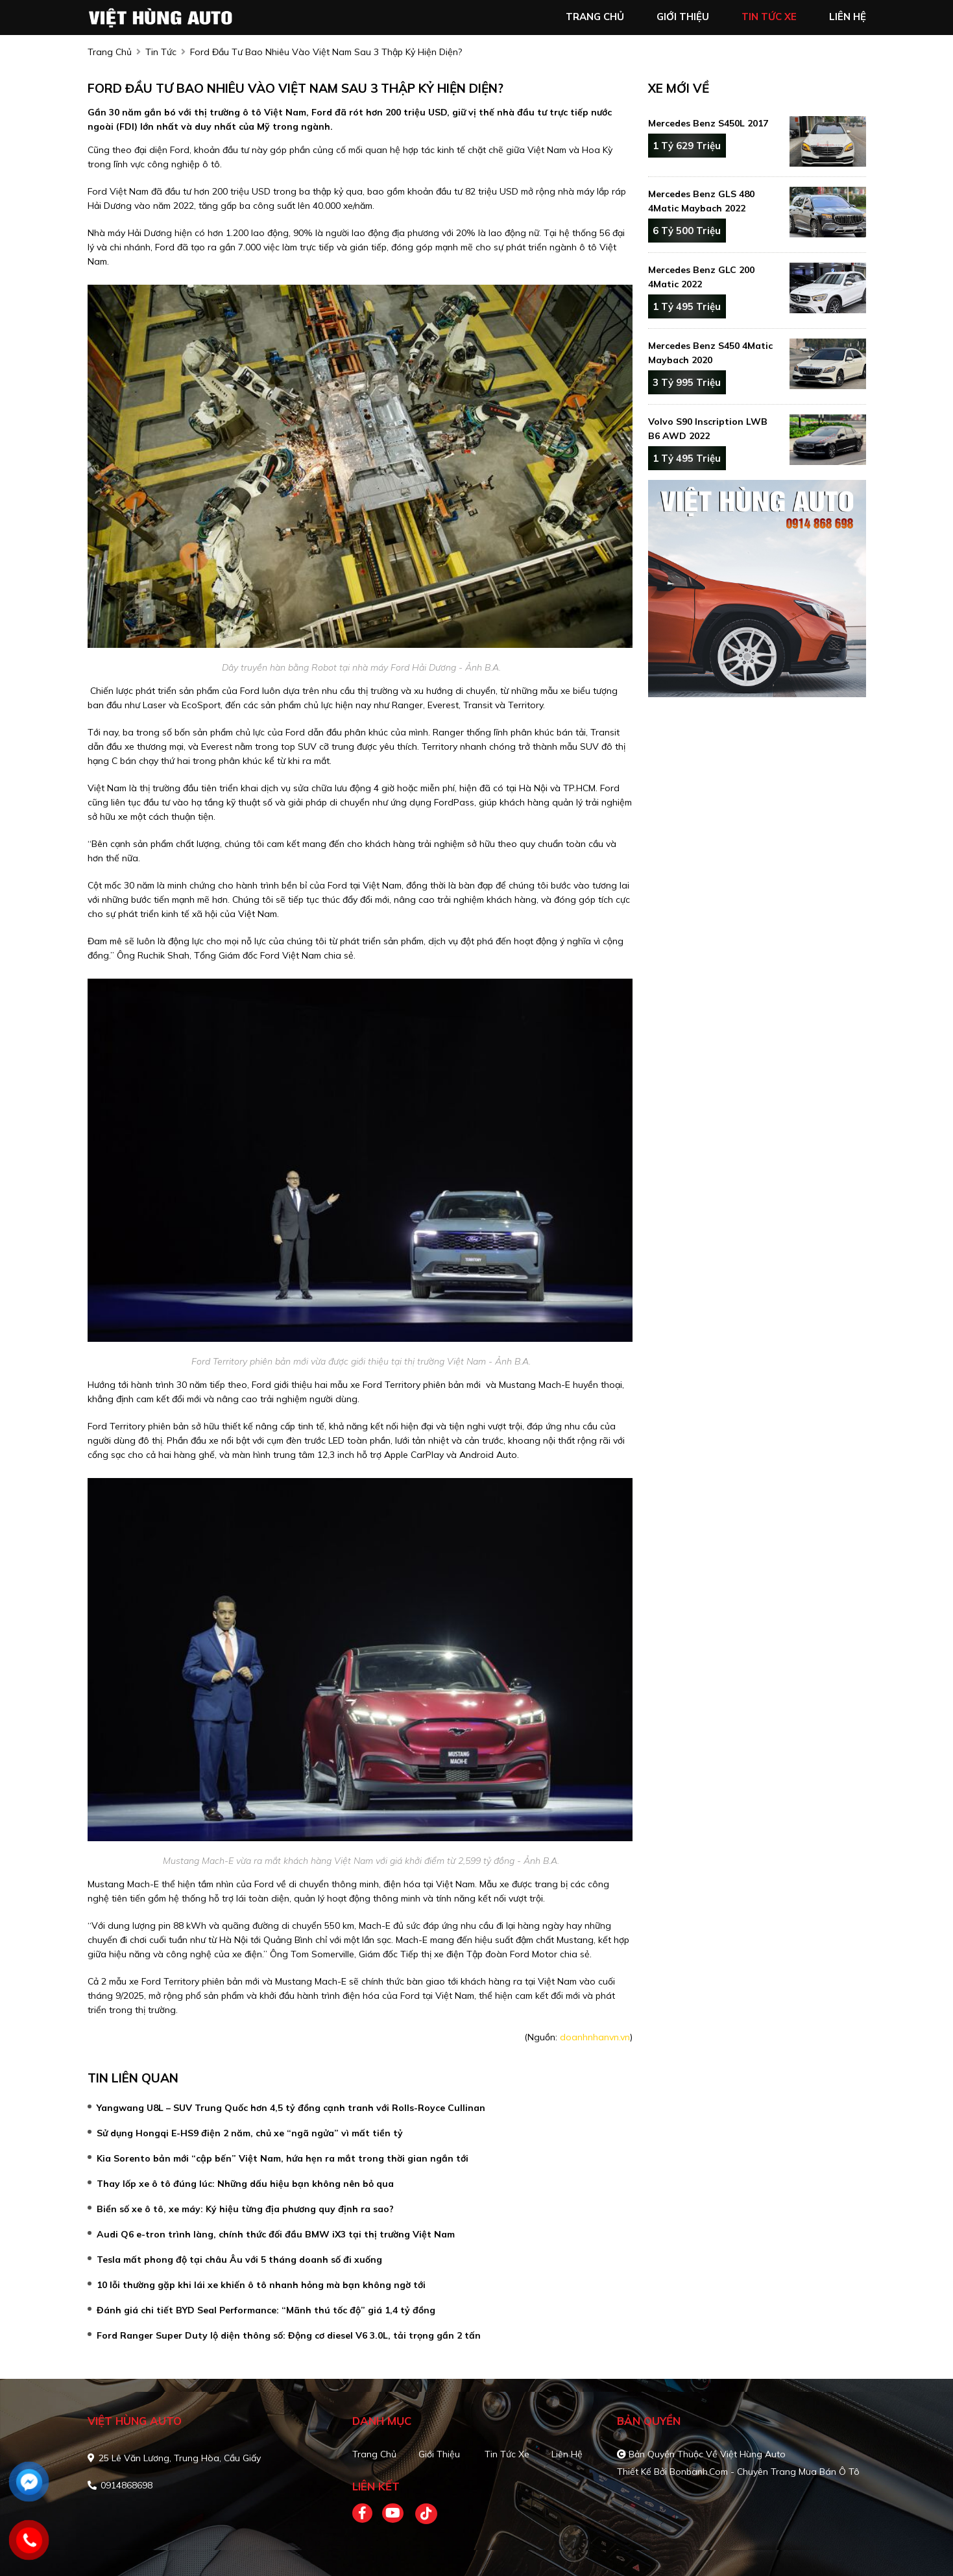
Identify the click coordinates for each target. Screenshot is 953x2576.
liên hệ (847, 16)
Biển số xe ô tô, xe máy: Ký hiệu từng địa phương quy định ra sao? (245, 2209)
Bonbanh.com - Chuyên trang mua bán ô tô (765, 2471)
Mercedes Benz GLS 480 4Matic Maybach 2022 (701, 201)
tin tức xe (769, 16)
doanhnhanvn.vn (595, 2037)
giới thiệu (683, 16)
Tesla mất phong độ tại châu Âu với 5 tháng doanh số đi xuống (239, 2259)
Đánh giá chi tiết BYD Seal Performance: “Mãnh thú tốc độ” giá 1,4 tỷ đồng (266, 2310)
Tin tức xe (507, 2454)
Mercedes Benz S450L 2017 (708, 123)
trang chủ (595, 16)
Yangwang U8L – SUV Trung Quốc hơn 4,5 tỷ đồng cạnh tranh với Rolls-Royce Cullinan (291, 2108)
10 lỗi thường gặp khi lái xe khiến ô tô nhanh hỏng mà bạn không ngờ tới (261, 2285)
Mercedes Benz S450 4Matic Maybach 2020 (710, 353)
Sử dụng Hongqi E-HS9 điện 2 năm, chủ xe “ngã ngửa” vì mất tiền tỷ (250, 2133)
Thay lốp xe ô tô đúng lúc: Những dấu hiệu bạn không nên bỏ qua (245, 2183)
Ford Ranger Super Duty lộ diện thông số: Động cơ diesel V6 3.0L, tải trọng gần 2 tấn (289, 2335)
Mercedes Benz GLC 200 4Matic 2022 (701, 277)
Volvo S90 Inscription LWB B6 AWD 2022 (707, 429)
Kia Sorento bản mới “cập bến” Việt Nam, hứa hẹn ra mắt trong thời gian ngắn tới (282, 2158)
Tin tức (160, 52)
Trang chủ (374, 2454)
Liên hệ (567, 2454)
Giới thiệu (439, 2454)
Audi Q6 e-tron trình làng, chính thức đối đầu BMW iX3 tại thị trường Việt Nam (276, 2234)
